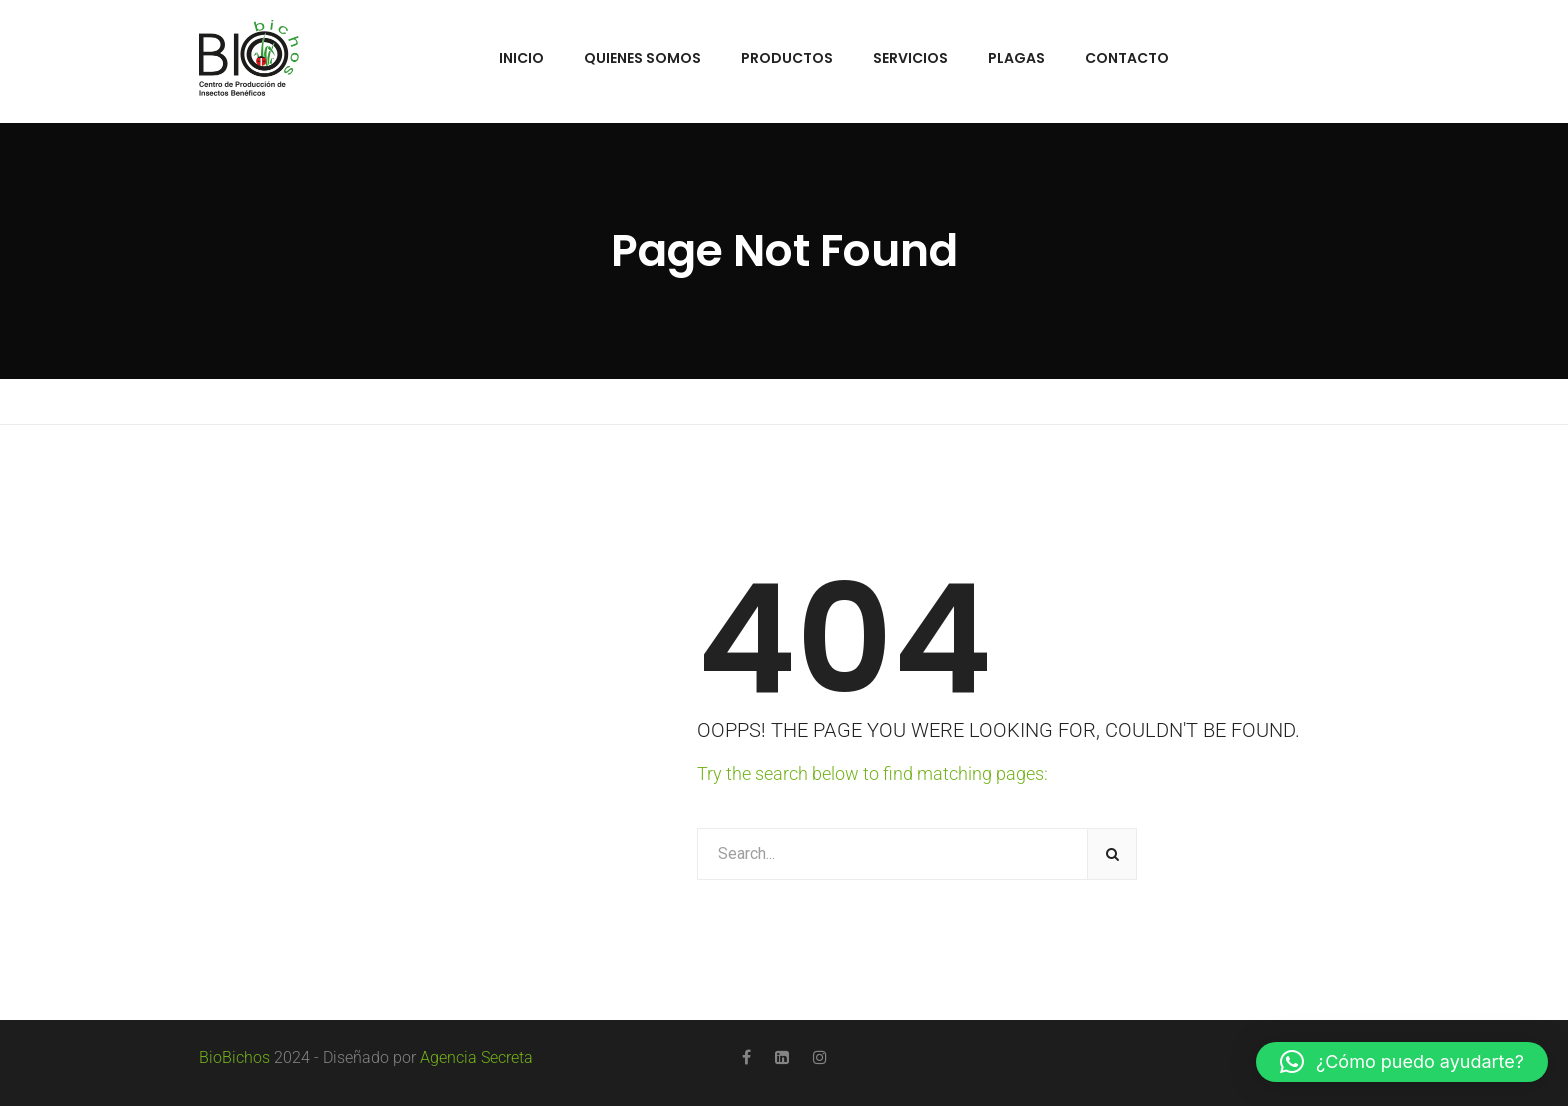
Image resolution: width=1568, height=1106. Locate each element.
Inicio (521, 58)
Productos (787, 58)
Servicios (910, 58)
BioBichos (234, 1057)
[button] (1402, 1062)
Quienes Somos (642, 58)
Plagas (1016, 58)
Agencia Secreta (476, 1057)
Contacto (1127, 58)
